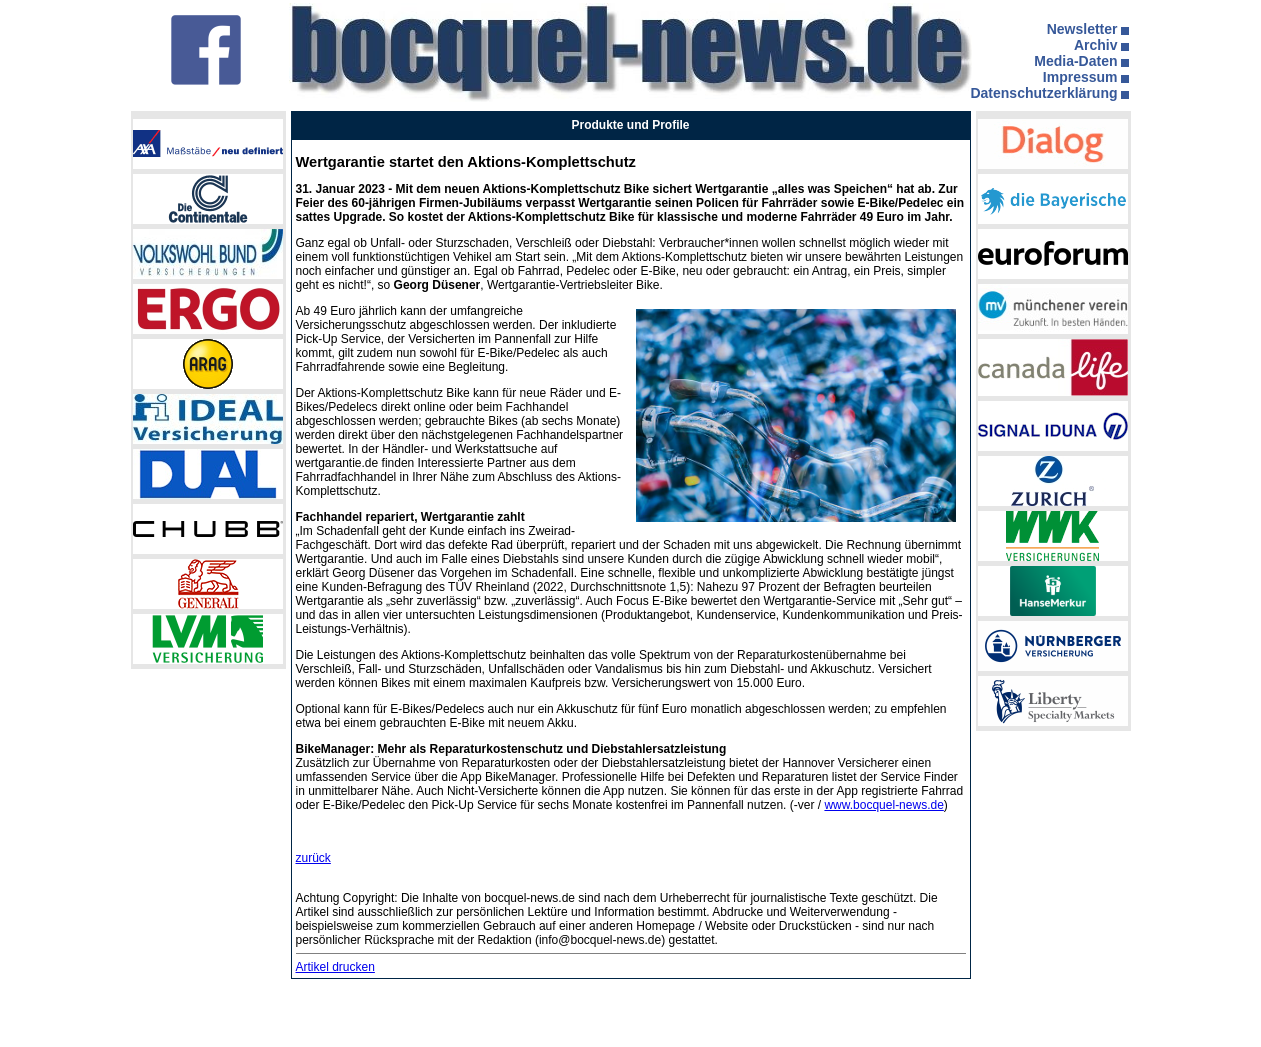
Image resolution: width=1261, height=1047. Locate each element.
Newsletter (1082, 29)
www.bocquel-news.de (883, 805)
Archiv (1096, 45)
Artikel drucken (335, 967)
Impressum (1080, 77)
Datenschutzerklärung (1043, 93)
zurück (313, 858)
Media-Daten (1075, 61)
